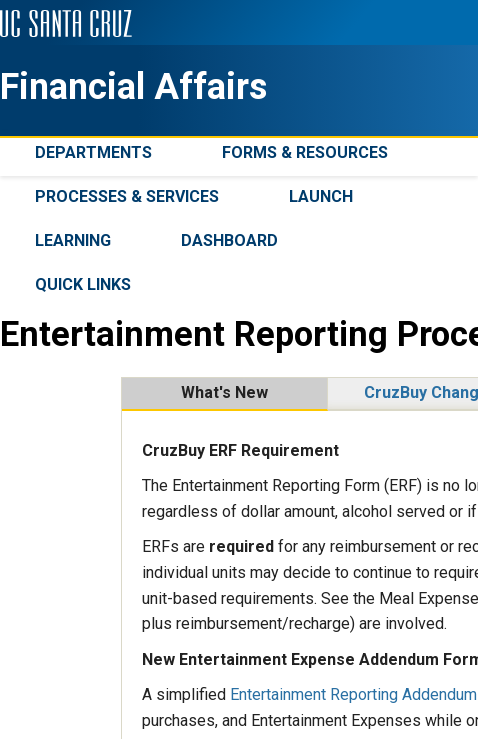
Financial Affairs (133, 87)
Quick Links (83, 284)
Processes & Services (127, 196)
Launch (321, 196)
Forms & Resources (305, 152)
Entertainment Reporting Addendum (353, 694)
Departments (93, 152)
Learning (73, 240)
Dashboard (229, 240)
